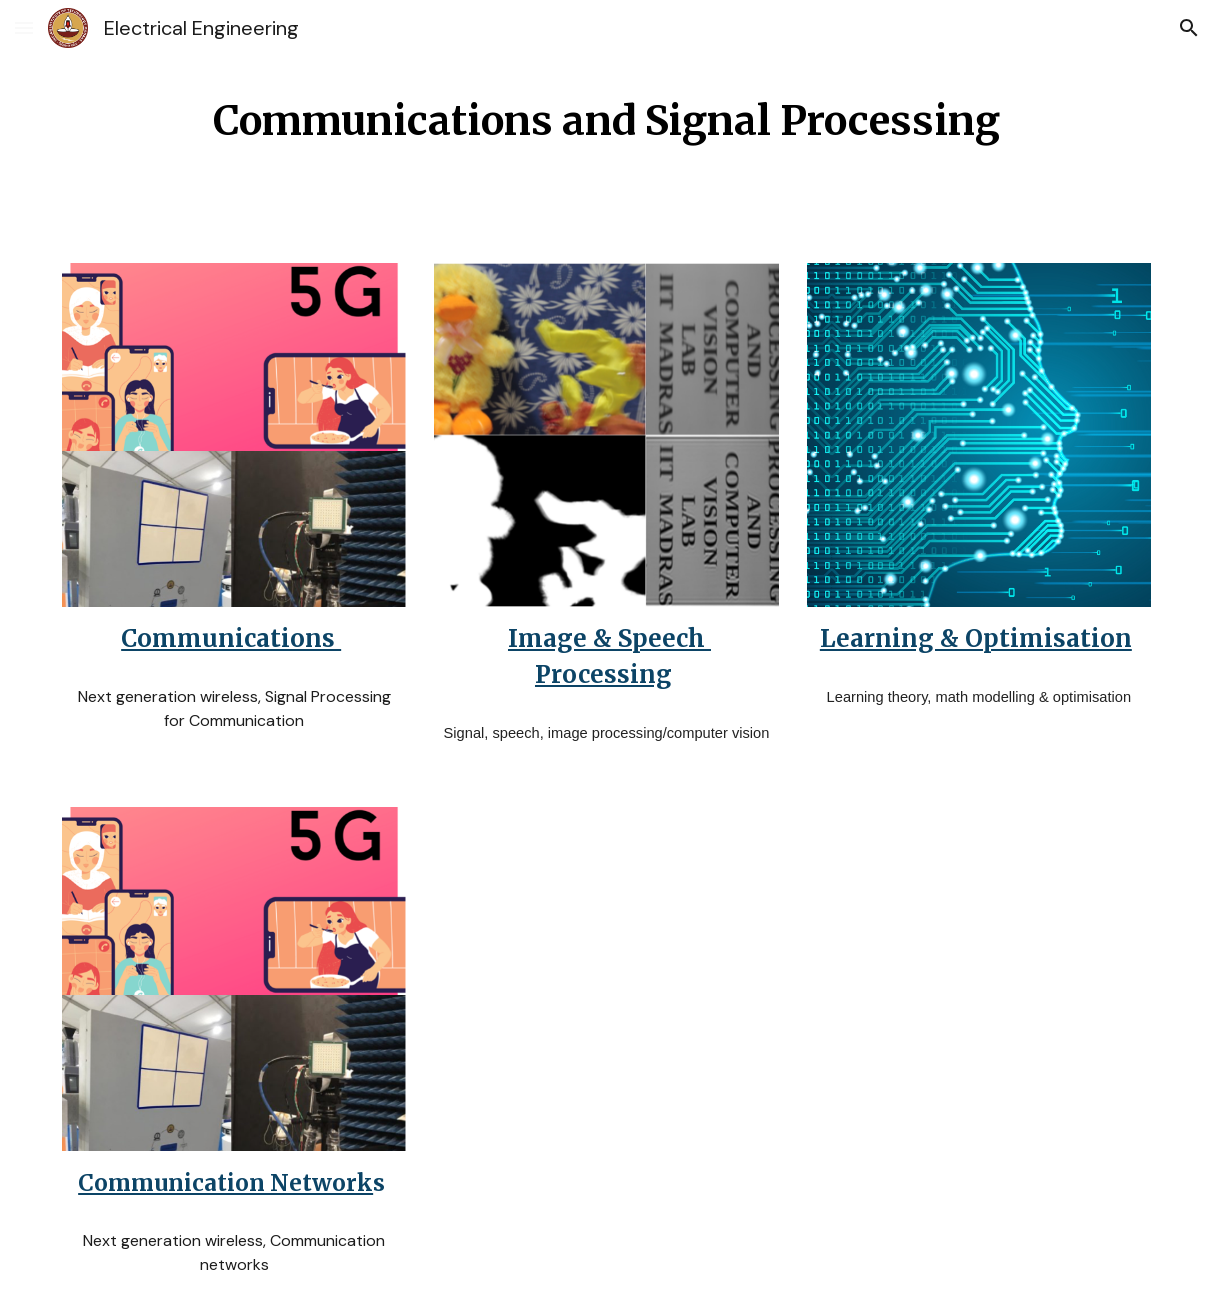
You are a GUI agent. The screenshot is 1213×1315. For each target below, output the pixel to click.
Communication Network (225, 1183)
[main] (606, 119)
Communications (231, 638)
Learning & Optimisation (976, 638)
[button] (24, 27)
